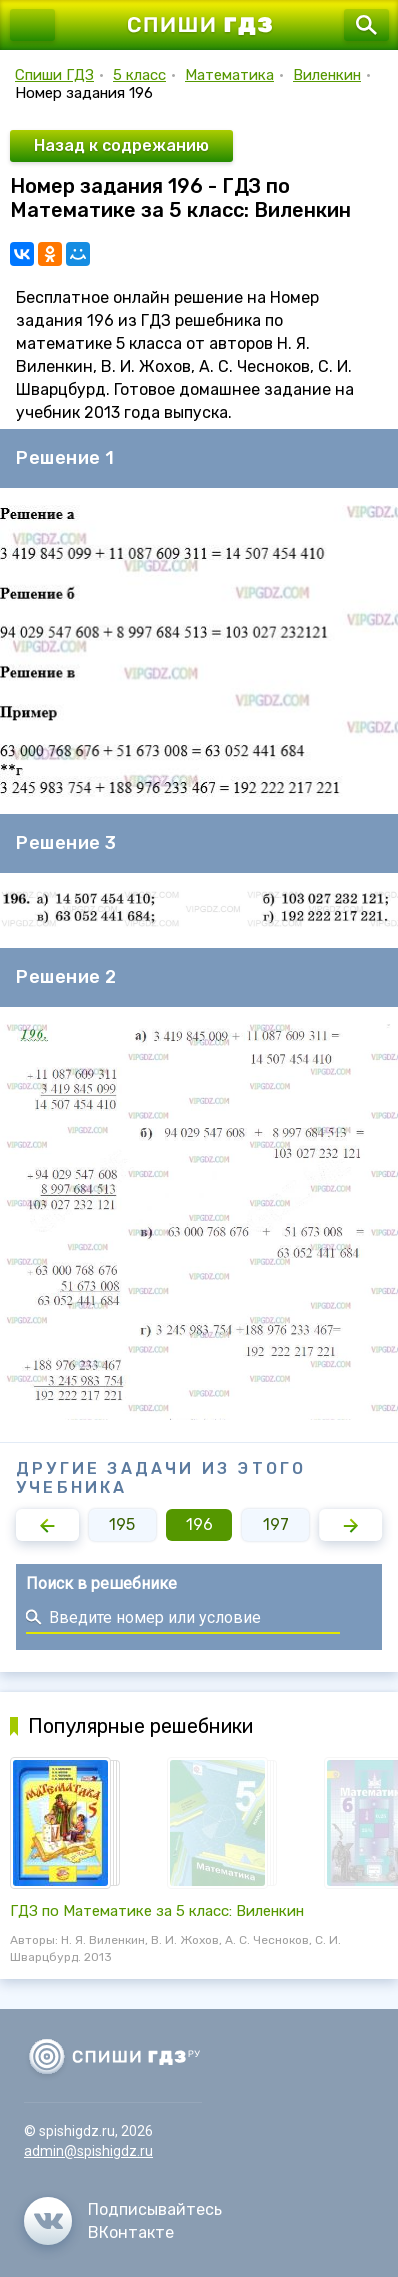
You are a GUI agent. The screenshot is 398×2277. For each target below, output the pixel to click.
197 (276, 1524)
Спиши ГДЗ (54, 75)
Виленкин (327, 75)
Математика (229, 75)
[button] (47, 1525)
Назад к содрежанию (121, 145)
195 (122, 1524)
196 (199, 1524)
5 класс (139, 75)
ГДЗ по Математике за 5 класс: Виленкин (157, 1911)
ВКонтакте (131, 2232)
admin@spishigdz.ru (88, 2151)
